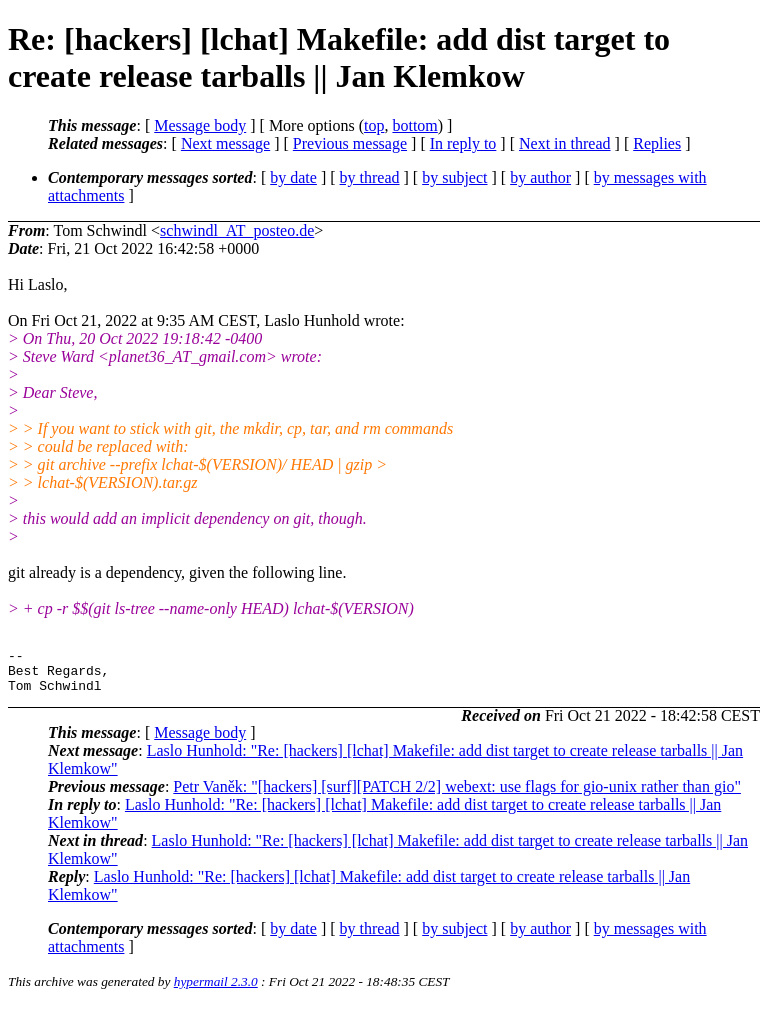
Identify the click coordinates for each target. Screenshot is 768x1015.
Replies (657, 143)
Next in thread (565, 143)
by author (540, 177)
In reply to (463, 143)
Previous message (350, 143)
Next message (225, 143)
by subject (454, 177)
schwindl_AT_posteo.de (237, 230)
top (374, 125)
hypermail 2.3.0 (216, 990)
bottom (414, 125)
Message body (200, 125)
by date (293, 177)
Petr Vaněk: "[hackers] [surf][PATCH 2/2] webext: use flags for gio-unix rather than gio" (457, 795)
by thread (370, 177)
